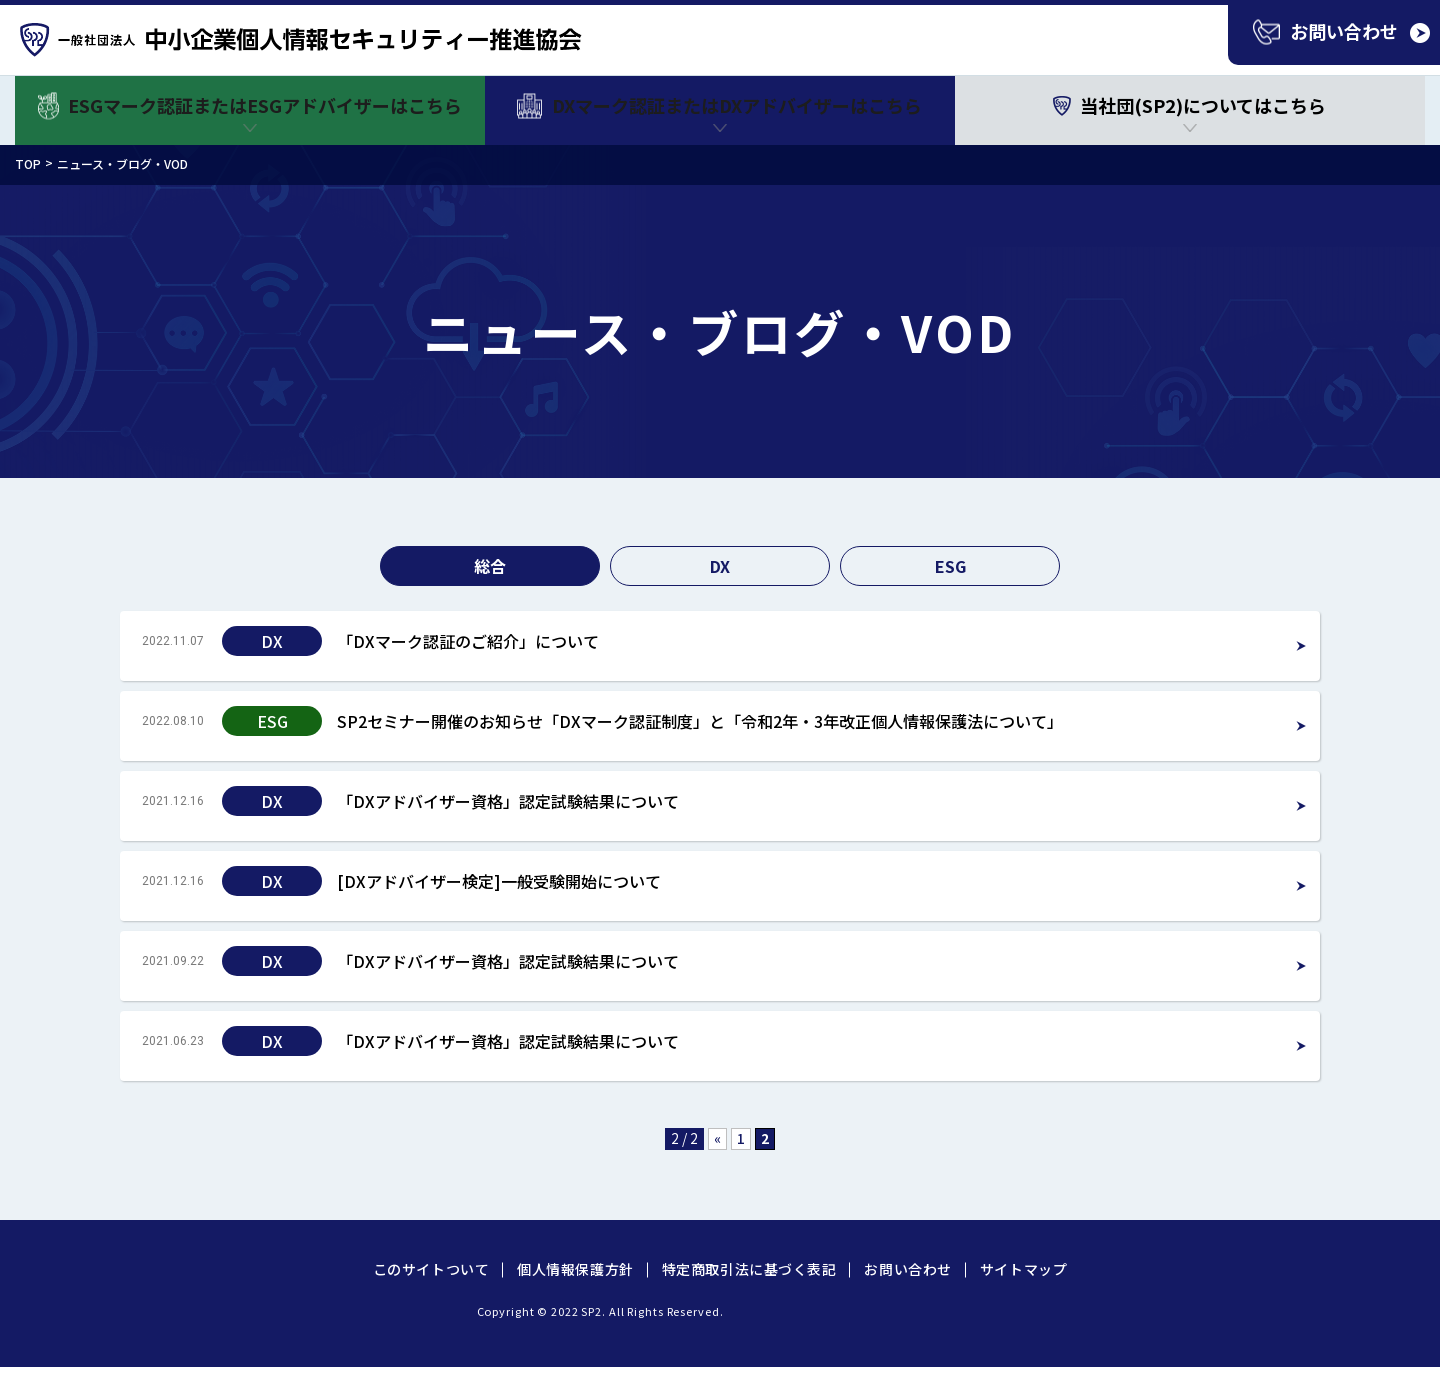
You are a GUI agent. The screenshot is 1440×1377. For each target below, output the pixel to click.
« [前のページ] (717, 1138)
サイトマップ (1023, 1269)
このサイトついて (431, 1269)
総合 (490, 566)
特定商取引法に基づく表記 (749, 1269)
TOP (28, 163)
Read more (720, 646)
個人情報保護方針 (575, 1269)
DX (720, 566)
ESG (950, 566)
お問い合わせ (907, 1269)
